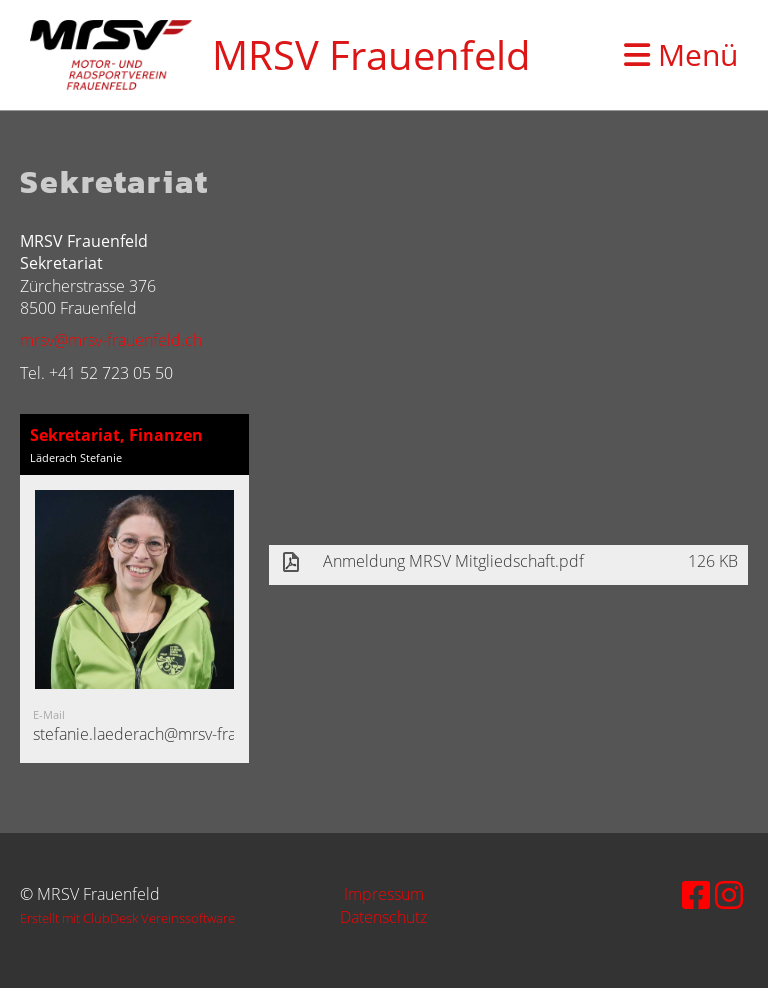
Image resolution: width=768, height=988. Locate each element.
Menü (681, 54)
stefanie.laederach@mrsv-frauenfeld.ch (172, 734)
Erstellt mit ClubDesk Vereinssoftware (127, 918)
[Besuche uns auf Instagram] (729, 894)
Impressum (384, 894)
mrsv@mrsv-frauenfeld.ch (111, 340)
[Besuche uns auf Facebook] (696, 894)
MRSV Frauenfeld (371, 54)
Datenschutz (383, 917)
